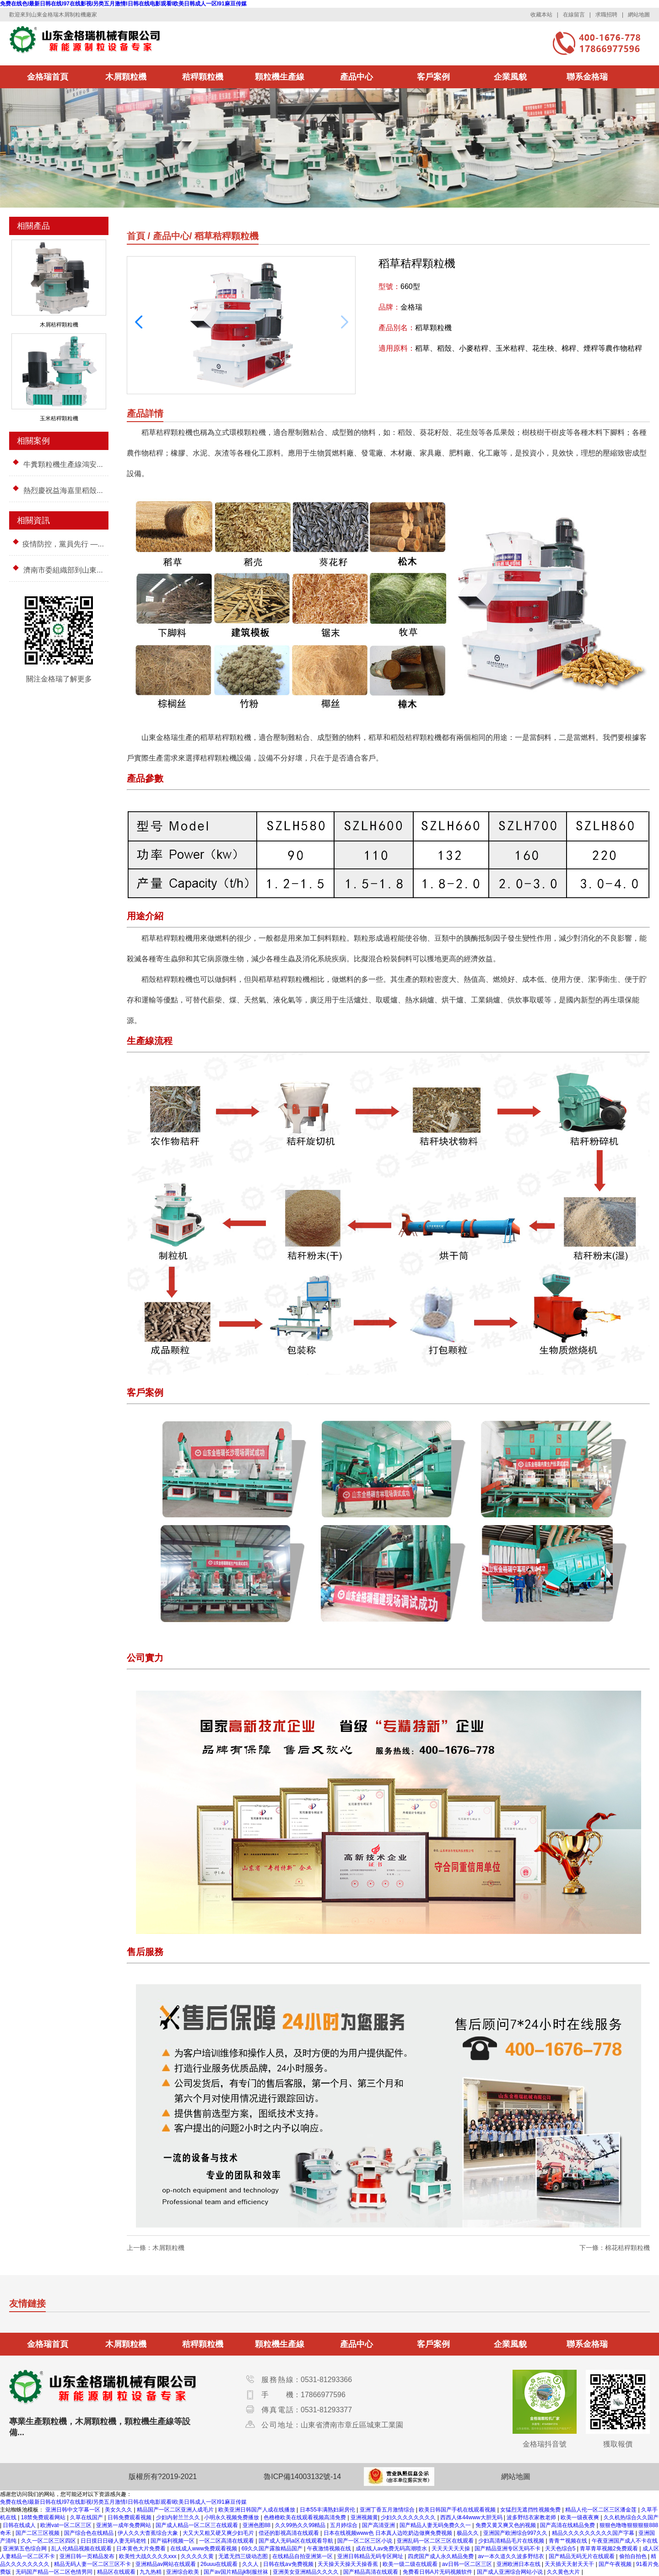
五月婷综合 (344, 2525)
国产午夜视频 (616, 2564)
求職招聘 (606, 14)
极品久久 (468, 2533)
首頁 (136, 236)
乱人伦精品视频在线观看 (82, 2548)
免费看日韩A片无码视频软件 (438, 2572)
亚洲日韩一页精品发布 (87, 2556)
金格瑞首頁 (47, 76)
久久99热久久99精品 (301, 2525)
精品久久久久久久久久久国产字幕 (594, 2533)
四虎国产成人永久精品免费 (441, 2556)
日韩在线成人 (20, 2525)
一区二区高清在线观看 (227, 2541)
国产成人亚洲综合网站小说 (510, 2572)
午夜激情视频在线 (329, 2548)
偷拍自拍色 (633, 2556)
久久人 (251, 2564)
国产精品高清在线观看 (371, 2572)
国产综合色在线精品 (89, 2533)
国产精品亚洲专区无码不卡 (508, 2548)
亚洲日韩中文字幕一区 (73, 2509)
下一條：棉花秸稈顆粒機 (614, 2247)
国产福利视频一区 (173, 2541)
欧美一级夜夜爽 (580, 2517)
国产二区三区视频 (38, 2533)
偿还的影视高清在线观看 (289, 2533)
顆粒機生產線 (279, 76)
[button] (139, 322)
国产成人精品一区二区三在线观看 (197, 2525)
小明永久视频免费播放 (232, 2517)
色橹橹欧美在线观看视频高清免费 (305, 2517)
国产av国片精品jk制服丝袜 (237, 2572)
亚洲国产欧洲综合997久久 (516, 2533)
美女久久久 (119, 2509)
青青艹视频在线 (569, 2541)
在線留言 (574, 14)
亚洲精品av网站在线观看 (166, 2564)
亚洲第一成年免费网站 (124, 2525)
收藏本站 (541, 14)
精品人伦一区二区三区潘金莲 (601, 2509)
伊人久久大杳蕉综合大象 (148, 2533)
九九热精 (151, 2572)
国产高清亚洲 (379, 2525)
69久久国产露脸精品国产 (273, 2548)
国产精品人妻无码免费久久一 (436, 2525)
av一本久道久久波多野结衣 (512, 2556)
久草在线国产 (87, 2517)
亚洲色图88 (257, 2525)
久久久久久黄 (198, 2556)
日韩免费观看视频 (130, 2517)
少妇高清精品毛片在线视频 (512, 2541)
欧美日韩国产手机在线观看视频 (458, 2509)
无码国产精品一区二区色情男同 (55, 2572)
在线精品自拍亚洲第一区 (303, 2556)
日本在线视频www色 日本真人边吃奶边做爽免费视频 (389, 2533)
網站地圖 (639, 14)
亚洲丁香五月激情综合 (388, 2509)
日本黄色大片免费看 (141, 2548)
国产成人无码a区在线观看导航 (297, 2541)
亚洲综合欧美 (183, 2572)
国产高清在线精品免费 (568, 2525)
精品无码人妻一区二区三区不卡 (93, 2564)
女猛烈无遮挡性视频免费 (531, 2509)
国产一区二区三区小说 (365, 2541)
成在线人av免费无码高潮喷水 (392, 2548)
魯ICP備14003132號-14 (302, 2476)
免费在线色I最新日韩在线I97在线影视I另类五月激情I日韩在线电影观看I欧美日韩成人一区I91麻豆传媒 (123, 3)
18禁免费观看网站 (44, 2517)
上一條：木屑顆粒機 (155, 2247)
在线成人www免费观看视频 (204, 2548)
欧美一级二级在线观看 (411, 2564)
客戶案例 (433, 76)
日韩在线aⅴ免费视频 (289, 2564)
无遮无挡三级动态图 (243, 2556)
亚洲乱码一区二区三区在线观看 (436, 2541)
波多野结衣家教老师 (532, 2517)
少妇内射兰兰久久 (178, 2517)
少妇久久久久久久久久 (409, 2517)
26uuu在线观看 (219, 2564)
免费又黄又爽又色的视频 (506, 2525)
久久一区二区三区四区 (49, 2541)
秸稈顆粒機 (202, 76)
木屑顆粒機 (125, 76)
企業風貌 (510, 76)
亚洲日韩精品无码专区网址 (371, 2556)
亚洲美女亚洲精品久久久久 (306, 2572)
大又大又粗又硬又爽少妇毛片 (219, 2533)
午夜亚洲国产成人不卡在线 (625, 2541)
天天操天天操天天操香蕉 (348, 2564)
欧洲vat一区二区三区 (66, 2525)
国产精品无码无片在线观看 (582, 2556)
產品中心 (356, 76)
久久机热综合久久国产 (631, 2517)
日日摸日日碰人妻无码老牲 (114, 2541)
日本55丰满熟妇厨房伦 (328, 2509)
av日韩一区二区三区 (467, 2564)
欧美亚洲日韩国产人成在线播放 (257, 2509)
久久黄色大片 (564, 2572)
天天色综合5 (561, 2548)
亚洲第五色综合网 (25, 2548)
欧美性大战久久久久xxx (148, 2556)
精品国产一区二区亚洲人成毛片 (176, 2509)
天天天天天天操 (451, 2548)
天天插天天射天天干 (570, 2564)
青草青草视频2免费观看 (609, 2548)
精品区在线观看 (117, 2572)
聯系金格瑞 (587, 76)
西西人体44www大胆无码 (472, 2517)
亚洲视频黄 (364, 2517)
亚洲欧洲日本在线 (519, 2564)
